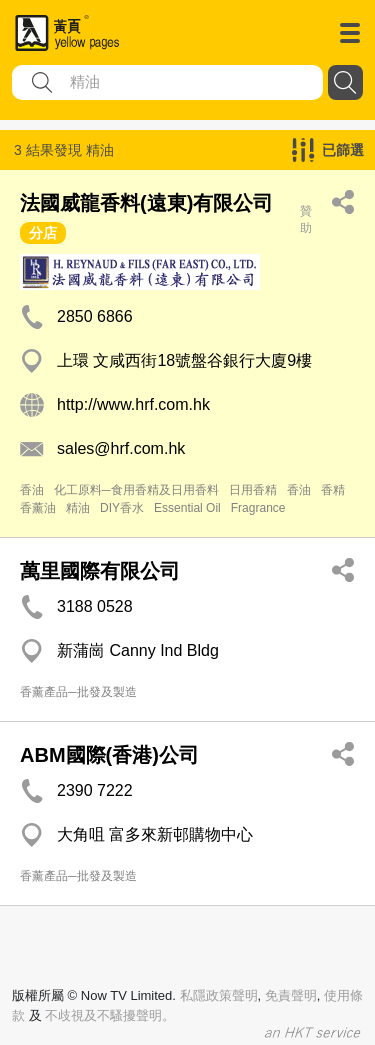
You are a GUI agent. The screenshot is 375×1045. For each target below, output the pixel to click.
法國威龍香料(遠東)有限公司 (146, 203)
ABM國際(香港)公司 (109, 755)
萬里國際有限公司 (100, 571)
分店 (43, 233)
